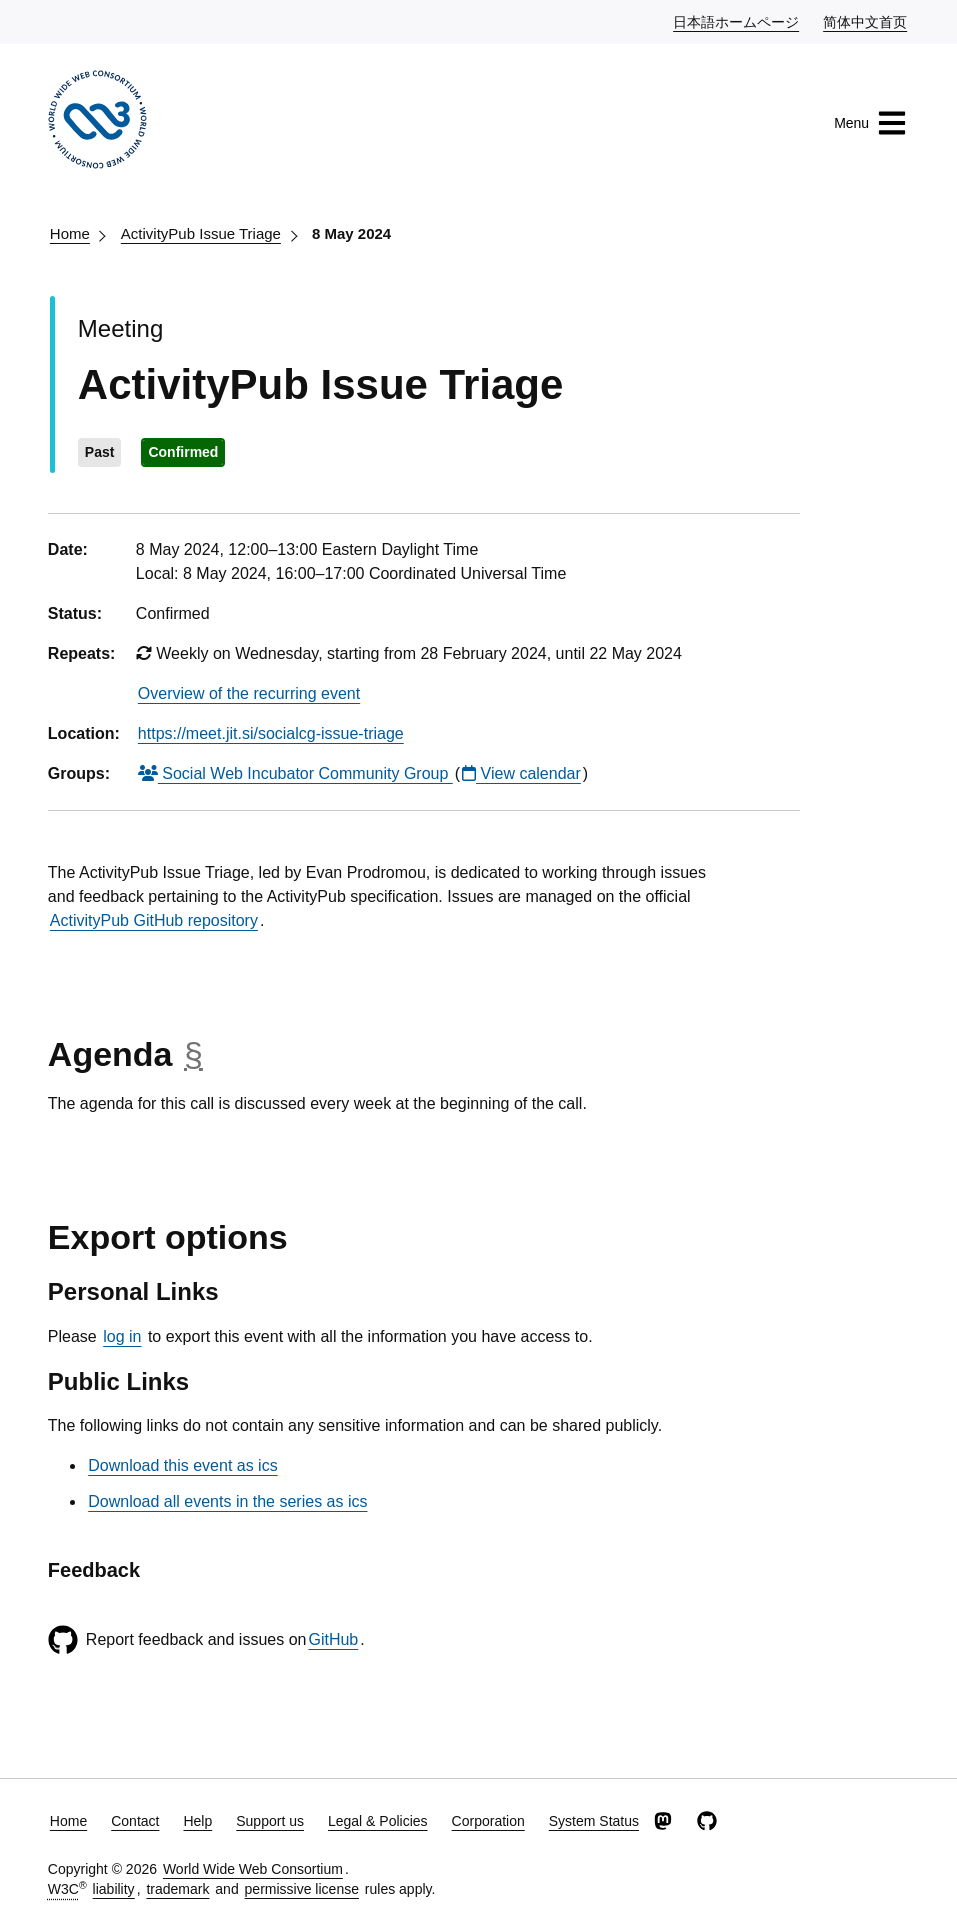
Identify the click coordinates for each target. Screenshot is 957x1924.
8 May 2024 (351, 233)
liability (114, 1889)
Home (70, 233)
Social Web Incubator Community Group (295, 773)
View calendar (521, 773)
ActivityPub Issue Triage (201, 233)
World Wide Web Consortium (253, 1869)
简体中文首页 (866, 21)
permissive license (302, 1889)
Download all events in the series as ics (227, 1501)
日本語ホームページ (737, 21)
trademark (177, 1889)
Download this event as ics (182, 1465)
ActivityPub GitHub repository (154, 920)
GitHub (333, 1639)
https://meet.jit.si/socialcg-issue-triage (271, 733)
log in (122, 1336)
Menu (870, 123)
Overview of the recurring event (249, 693)
